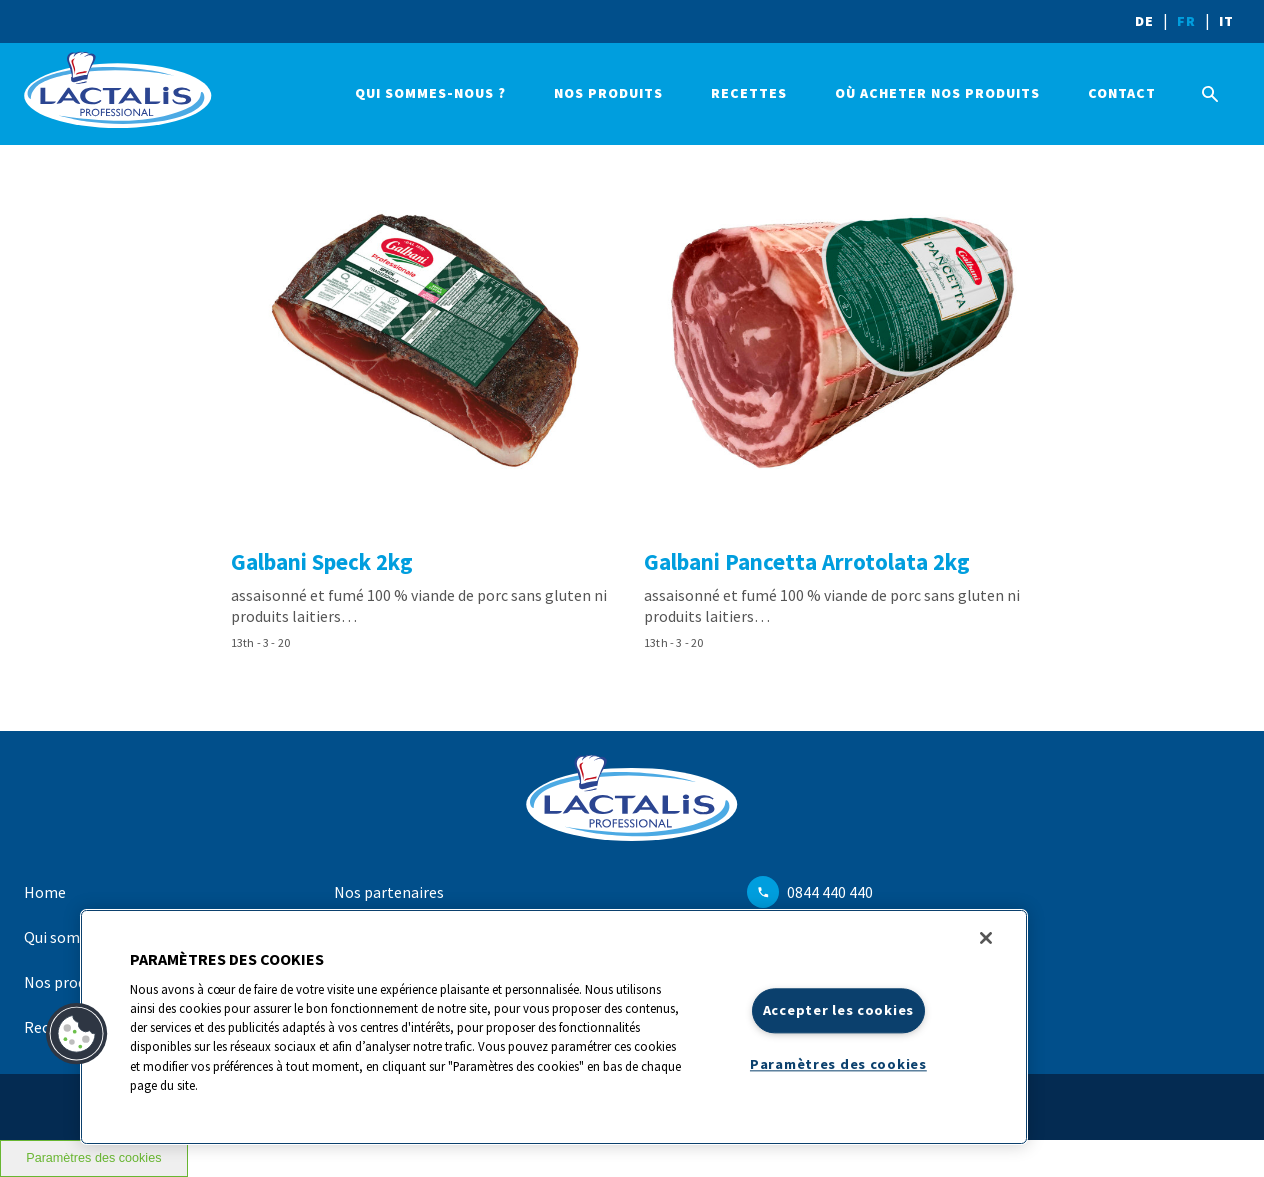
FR (1186, 21)
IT (1226, 21)
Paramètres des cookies (93, 1158)
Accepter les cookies (838, 1010)
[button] (77, 1034)
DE (1144, 21)
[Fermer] (986, 938)
